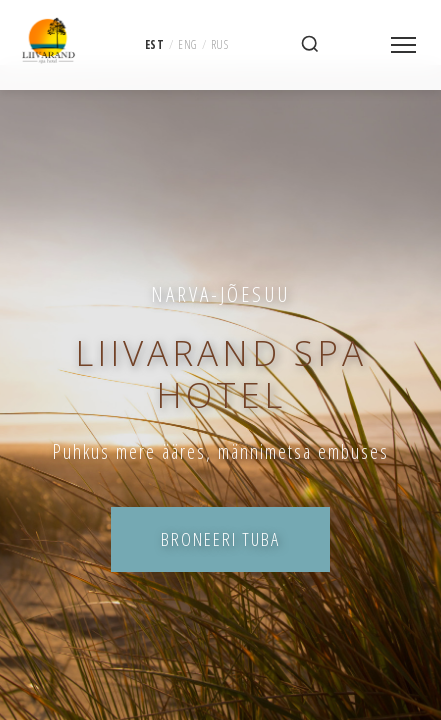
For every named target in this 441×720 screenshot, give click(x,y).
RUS (220, 44)
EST (155, 44)
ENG (187, 44)
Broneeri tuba (220, 539)
